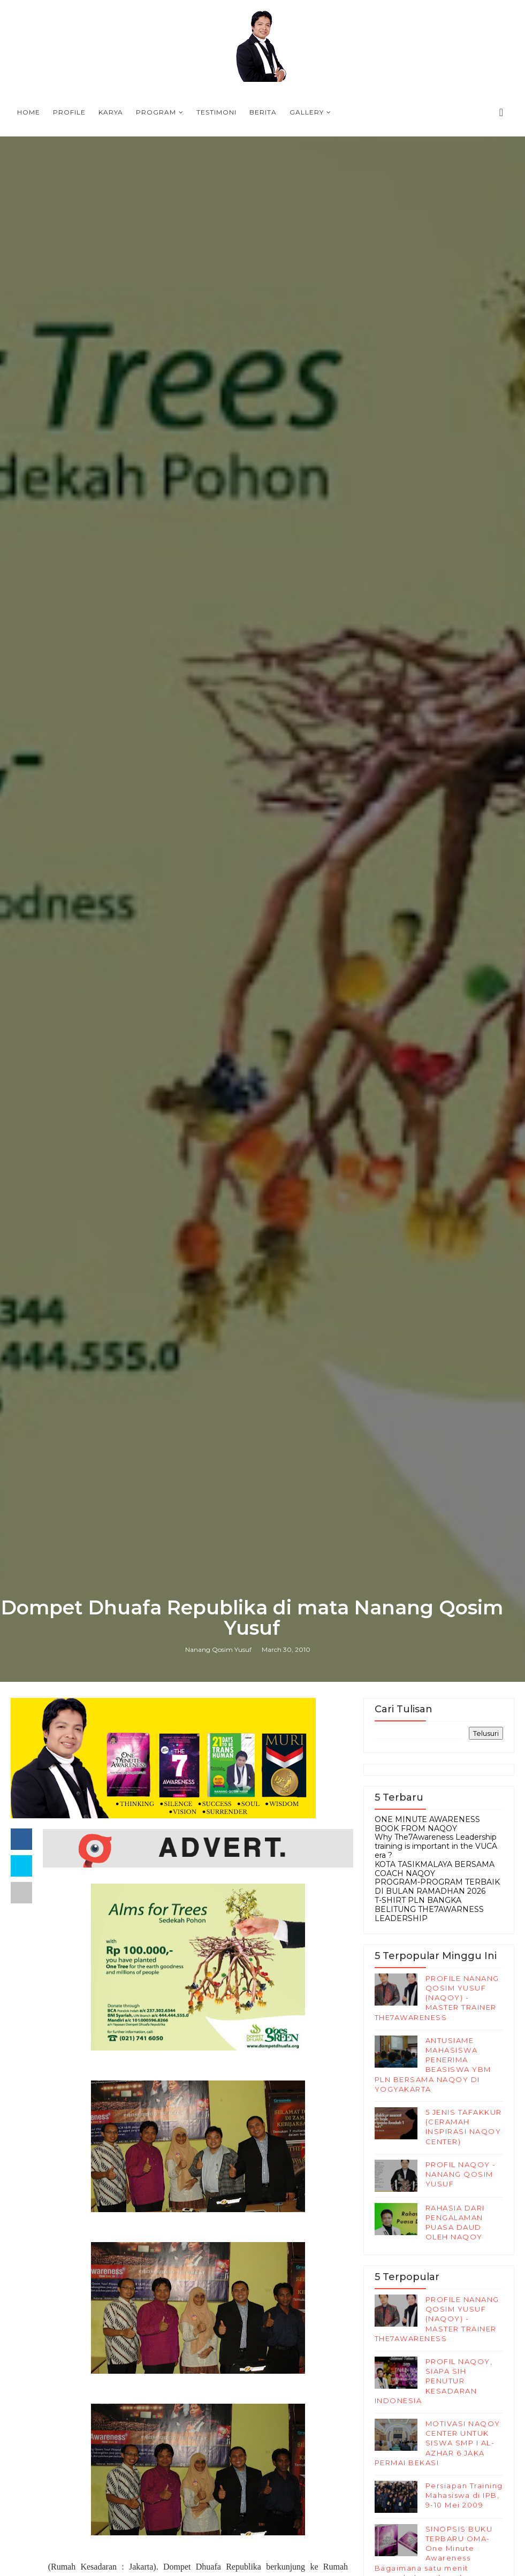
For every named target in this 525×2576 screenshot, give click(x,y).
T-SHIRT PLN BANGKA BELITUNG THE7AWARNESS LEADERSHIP (429, 1909)
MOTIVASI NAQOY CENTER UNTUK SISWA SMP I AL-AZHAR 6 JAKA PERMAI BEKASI (437, 2443)
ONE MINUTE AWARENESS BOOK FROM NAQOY (427, 1824)
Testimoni (216, 112)
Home (28, 112)
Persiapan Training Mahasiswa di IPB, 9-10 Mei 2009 (464, 2495)
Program (156, 112)
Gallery (307, 112)
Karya (110, 112)
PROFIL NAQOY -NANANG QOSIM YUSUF (460, 2174)
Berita (263, 112)
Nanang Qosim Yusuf (218, 1649)
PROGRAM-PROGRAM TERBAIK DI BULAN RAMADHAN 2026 (437, 1886)
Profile (69, 112)
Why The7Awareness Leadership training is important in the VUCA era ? (436, 1846)
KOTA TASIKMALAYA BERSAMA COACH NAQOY (434, 1868)
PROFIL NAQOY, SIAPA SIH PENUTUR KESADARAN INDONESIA (434, 2381)
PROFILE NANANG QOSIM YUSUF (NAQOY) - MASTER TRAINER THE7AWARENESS (437, 1998)
